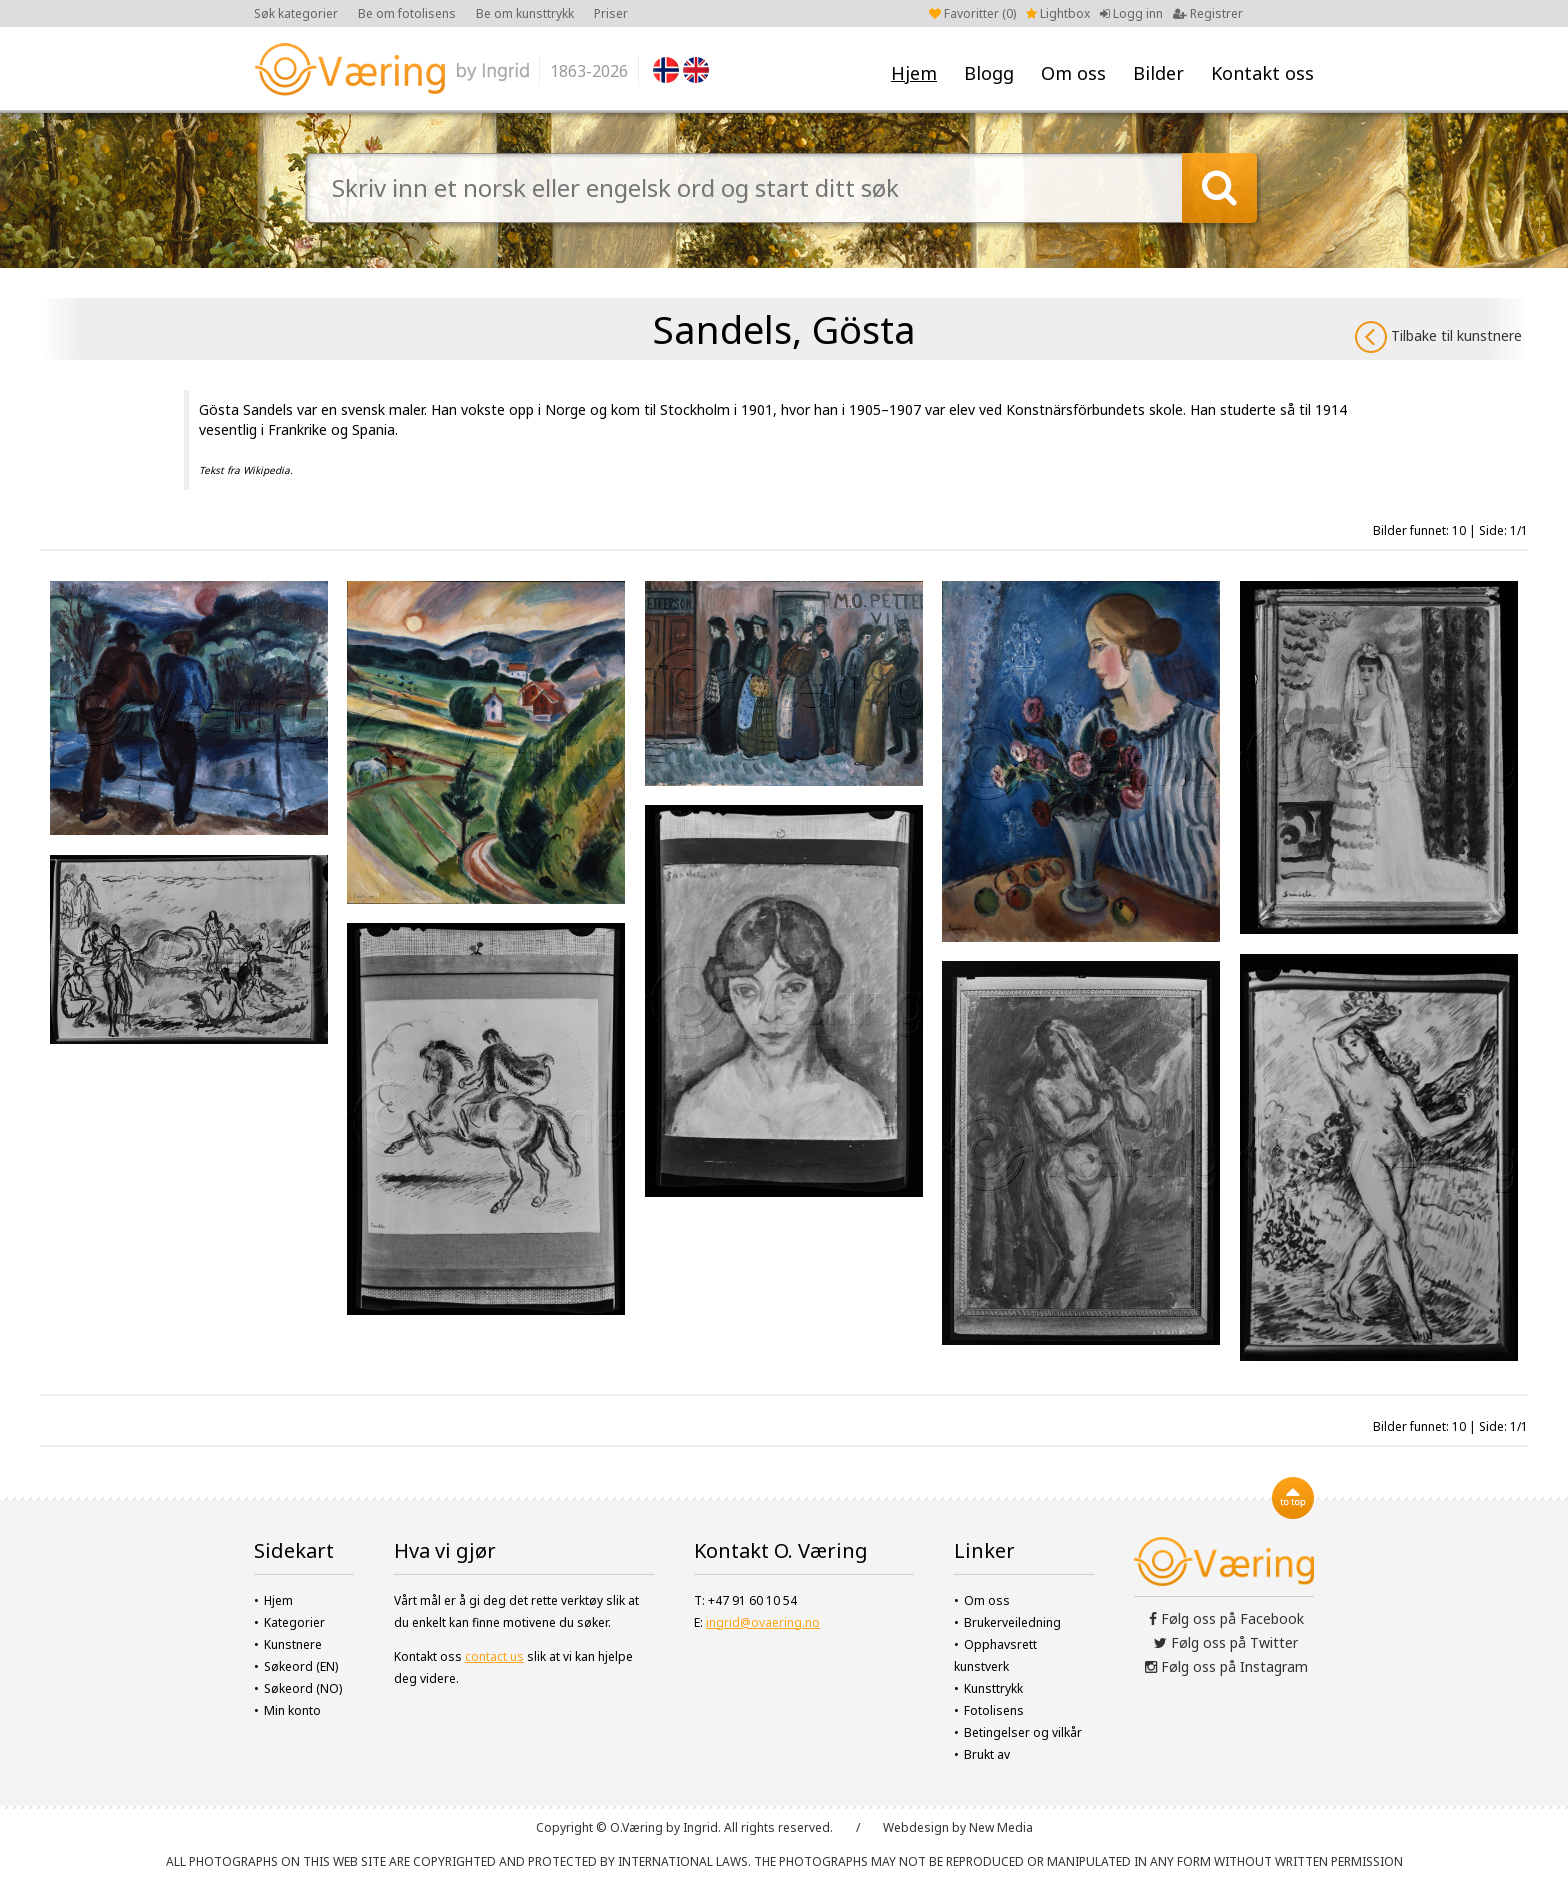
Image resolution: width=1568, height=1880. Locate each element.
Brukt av (987, 1754)
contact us (494, 1656)
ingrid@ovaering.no (763, 1622)
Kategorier (294, 1622)
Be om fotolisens (407, 13)
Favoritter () (972, 13)
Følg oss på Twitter (1226, 1642)
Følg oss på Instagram (1226, 1666)
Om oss (1073, 73)
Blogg (989, 73)
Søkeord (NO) (303, 1688)
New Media (1001, 1827)
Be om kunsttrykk (525, 13)
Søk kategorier (296, 13)
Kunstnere (293, 1644)
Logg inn (1131, 13)
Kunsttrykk (993, 1688)
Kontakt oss (1262, 73)
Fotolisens (994, 1710)
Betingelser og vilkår (1023, 1732)
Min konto (292, 1710)
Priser (611, 13)
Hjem (914, 73)
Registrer (1208, 13)
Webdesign (916, 1827)
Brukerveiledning (1012, 1622)
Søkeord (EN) (301, 1666)
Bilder (1158, 73)
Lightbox (1058, 13)
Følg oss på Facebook (1226, 1618)
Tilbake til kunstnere (1438, 337)
